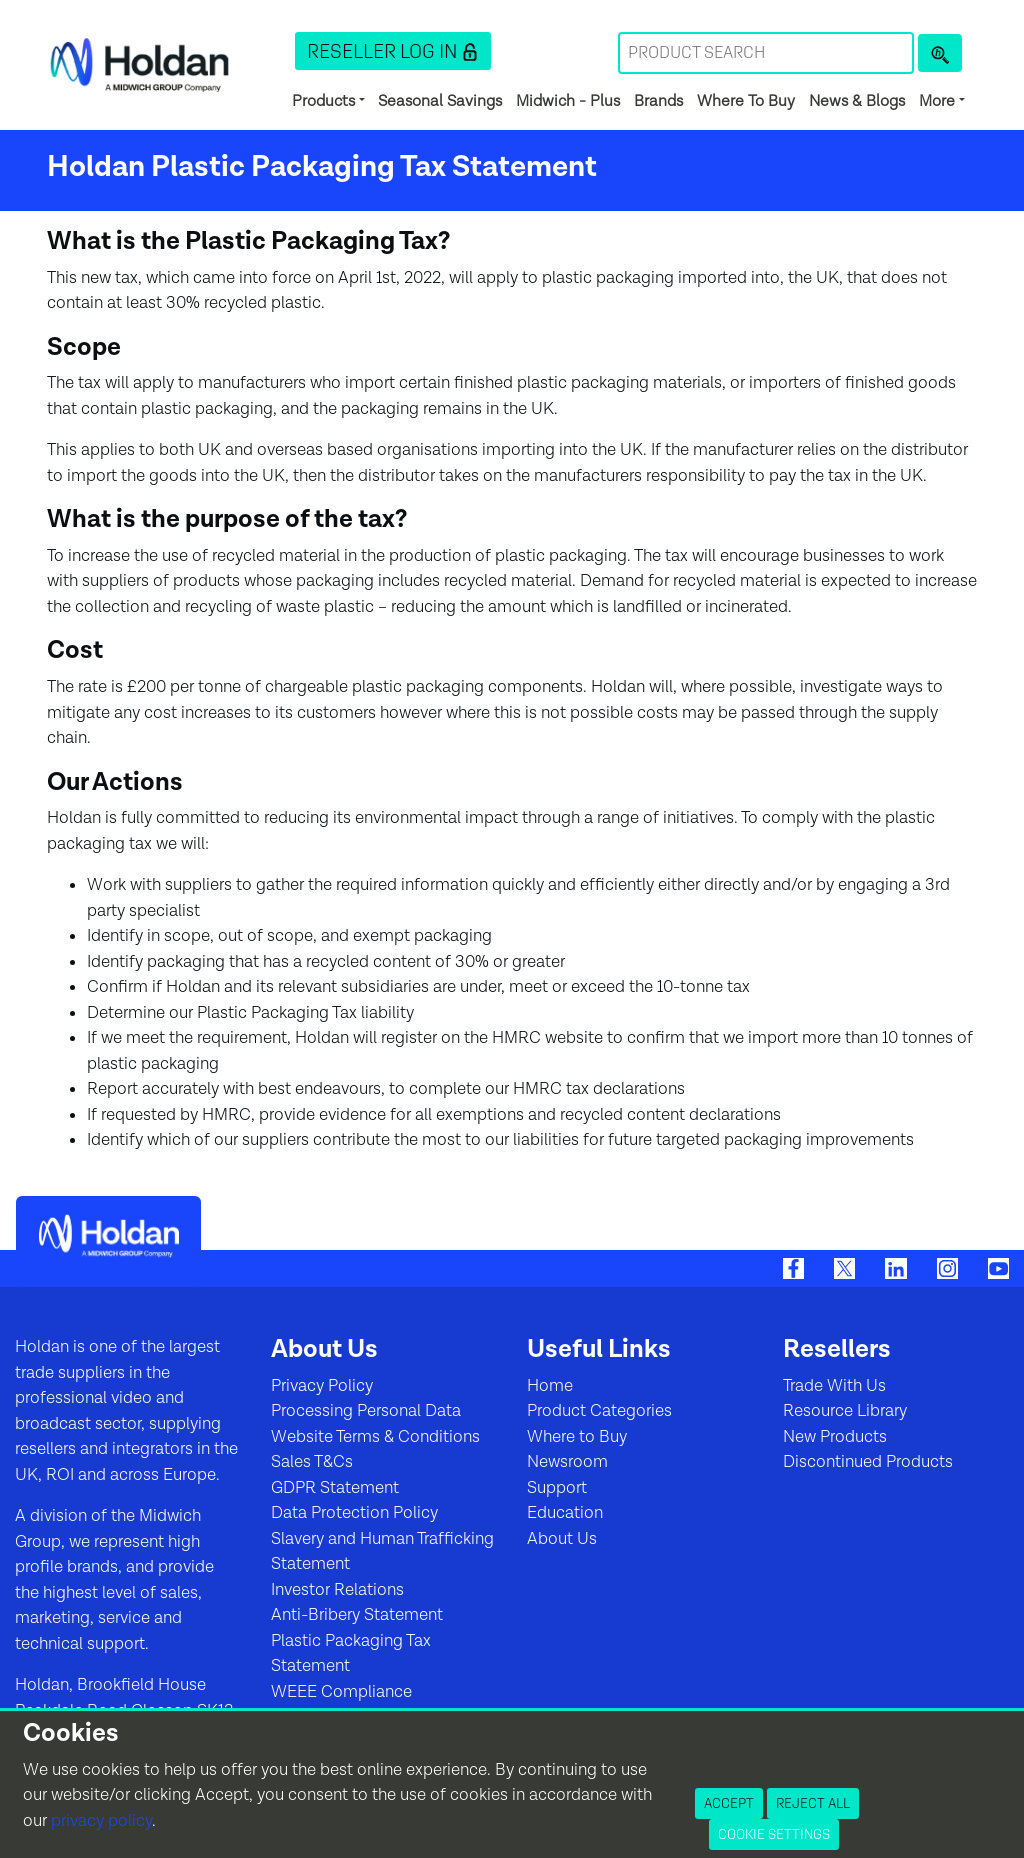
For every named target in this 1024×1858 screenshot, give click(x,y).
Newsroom (567, 1462)
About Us (562, 1539)
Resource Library (845, 1411)
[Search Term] (766, 53)
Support (557, 1488)
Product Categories (599, 1411)
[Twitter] (844, 1268)
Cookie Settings (774, 1834)
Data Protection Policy (354, 1513)
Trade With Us (834, 1386)
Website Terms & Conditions (375, 1437)
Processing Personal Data (366, 1411)
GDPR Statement (335, 1488)
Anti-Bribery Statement (357, 1615)
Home (550, 1386)
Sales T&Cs (312, 1462)
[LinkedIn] (895, 1268)
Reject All (813, 1803)
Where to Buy (577, 1437)
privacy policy (101, 1821)
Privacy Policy (322, 1386)
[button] (393, 51)
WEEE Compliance (341, 1692)
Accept (729, 1803)
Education (565, 1513)
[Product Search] (940, 53)
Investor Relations (337, 1590)
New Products (835, 1437)
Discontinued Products (868, 1462)
